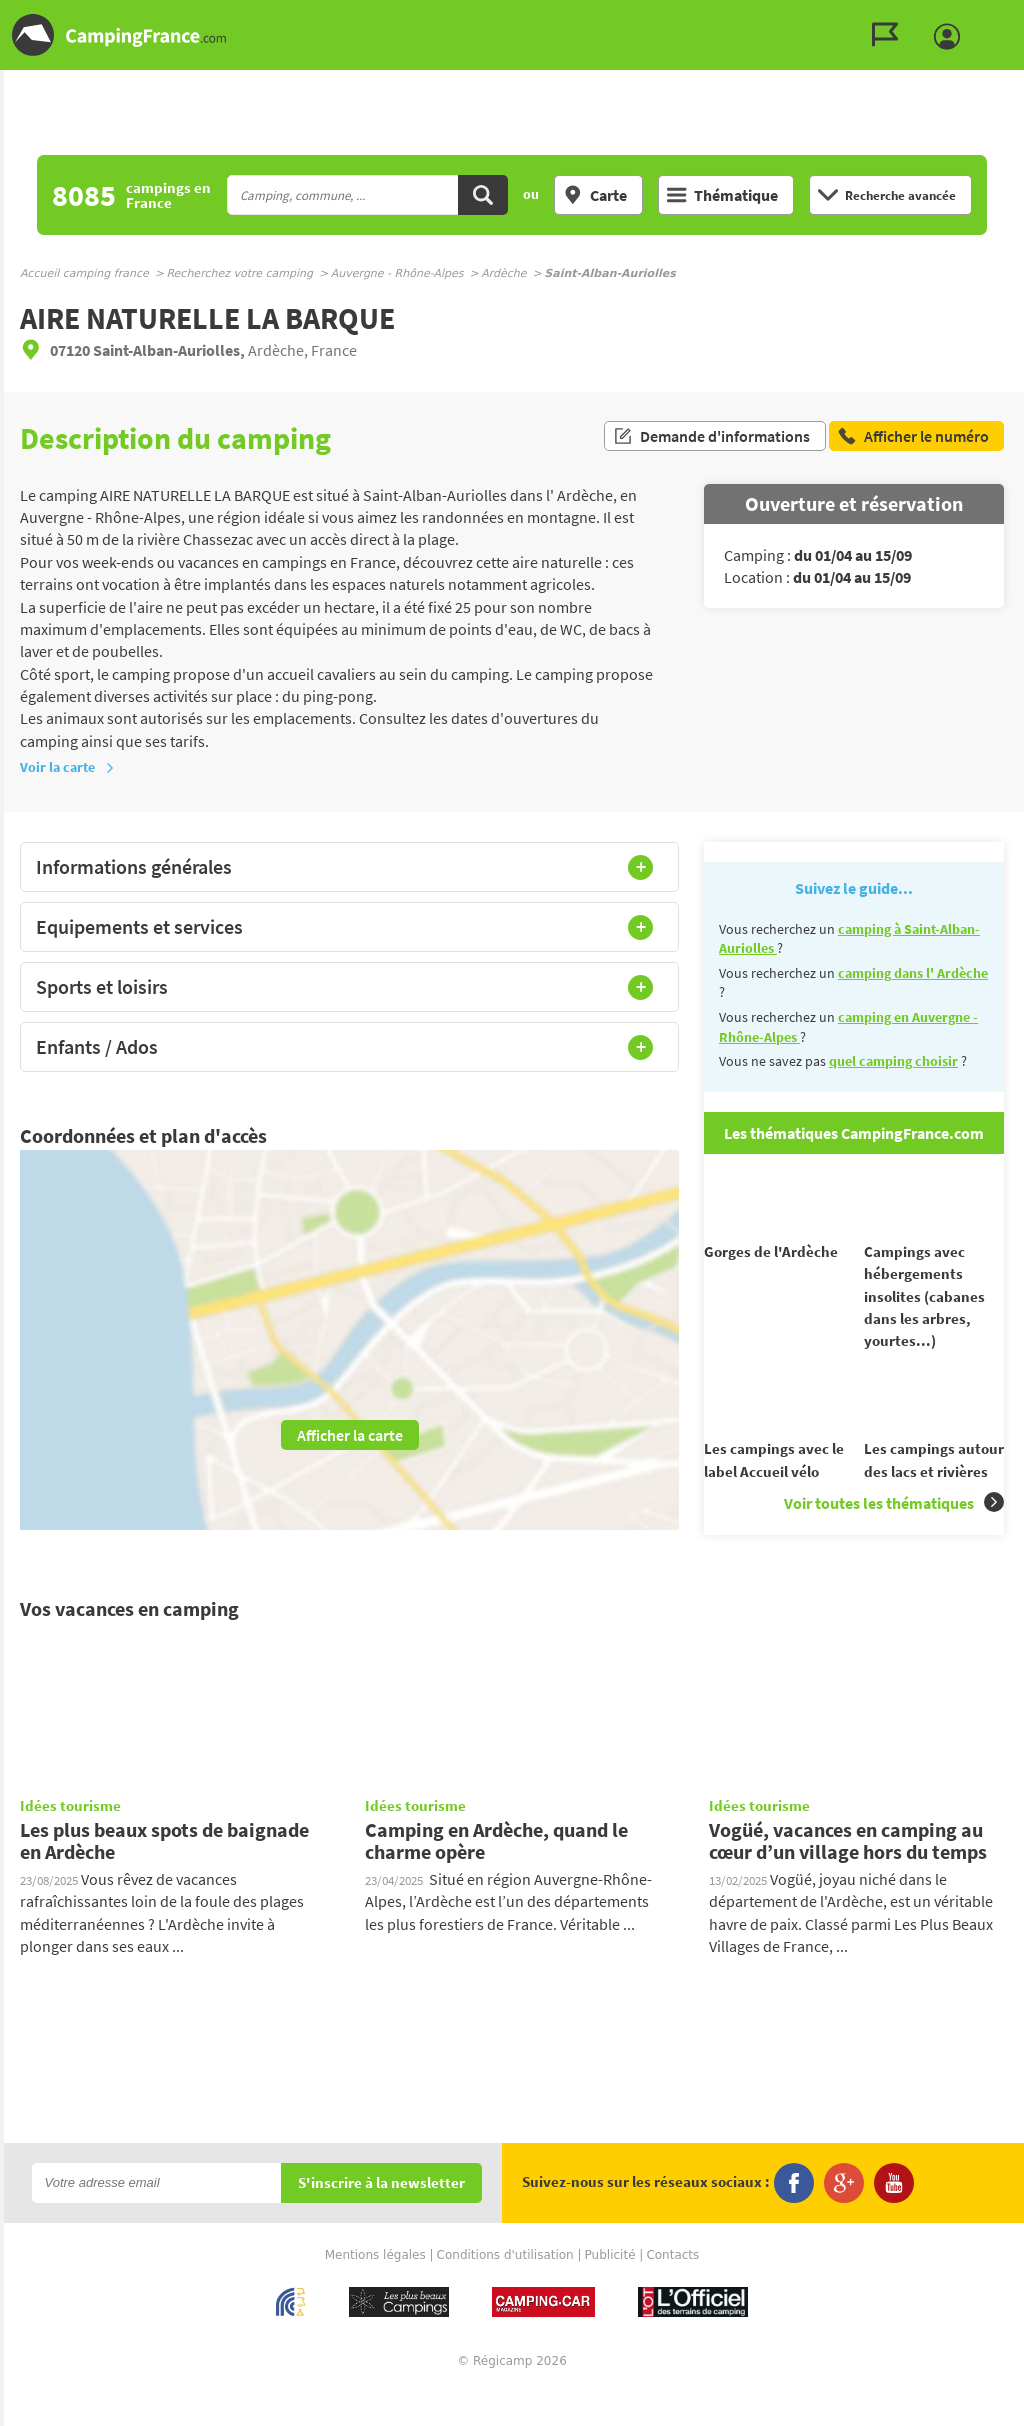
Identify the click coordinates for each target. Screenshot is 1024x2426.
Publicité (610, 2291)
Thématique (722, 195)
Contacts (672, 2291)
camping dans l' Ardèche (913, 973)
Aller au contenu (1008, 16)
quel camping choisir (893, 1061)
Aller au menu (999, 16)
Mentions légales (375, 2291)
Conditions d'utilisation (505, 2291)
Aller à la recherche (1019, 16)
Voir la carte (67, 767)
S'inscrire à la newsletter (381, 2219)
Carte (595, 195)
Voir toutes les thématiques (894, 1538)
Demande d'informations (711, 438)
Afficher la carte (350, 1435)
